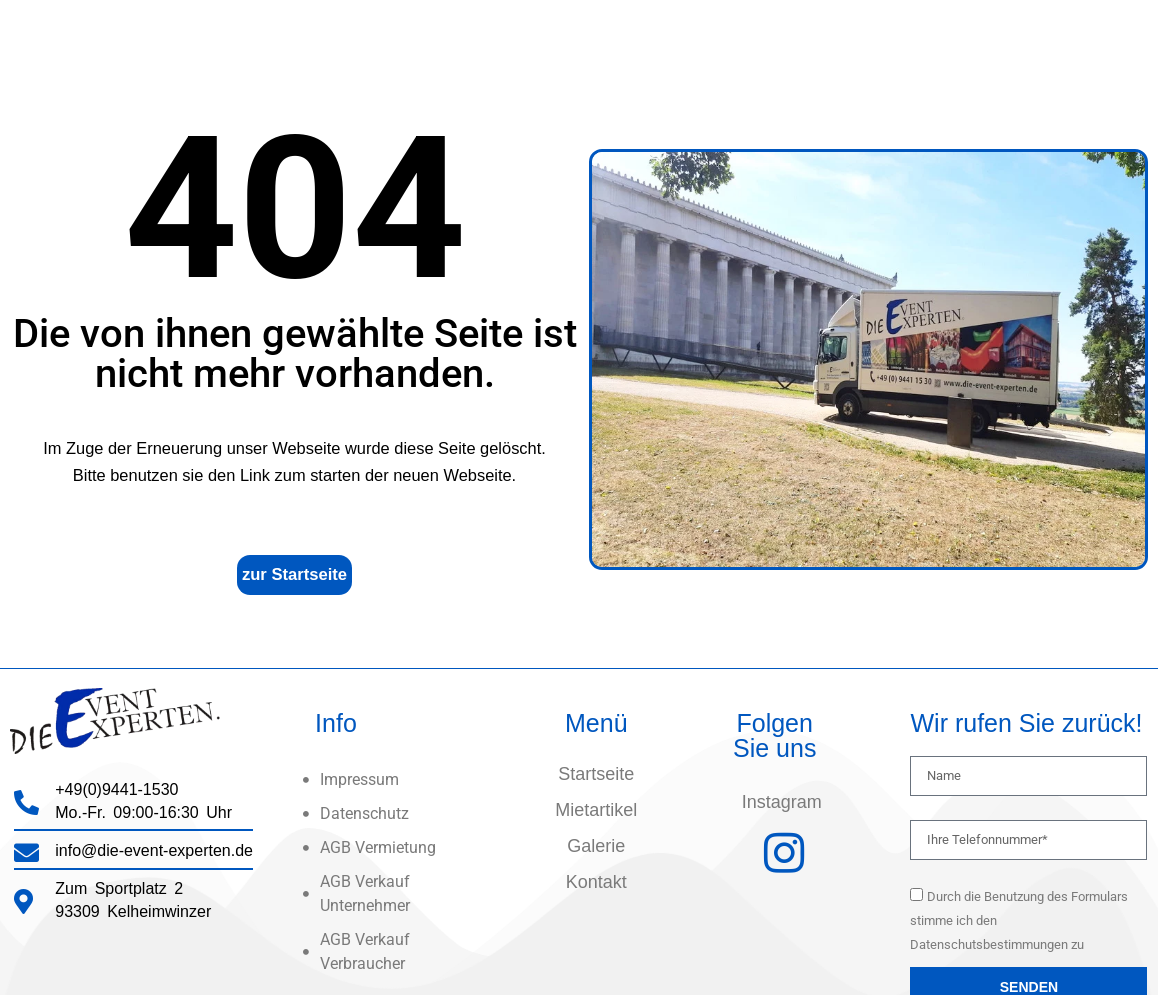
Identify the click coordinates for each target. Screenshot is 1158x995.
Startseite (596, 774)
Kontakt (596, 882)
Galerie (596, 846)
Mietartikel (596, 810)
